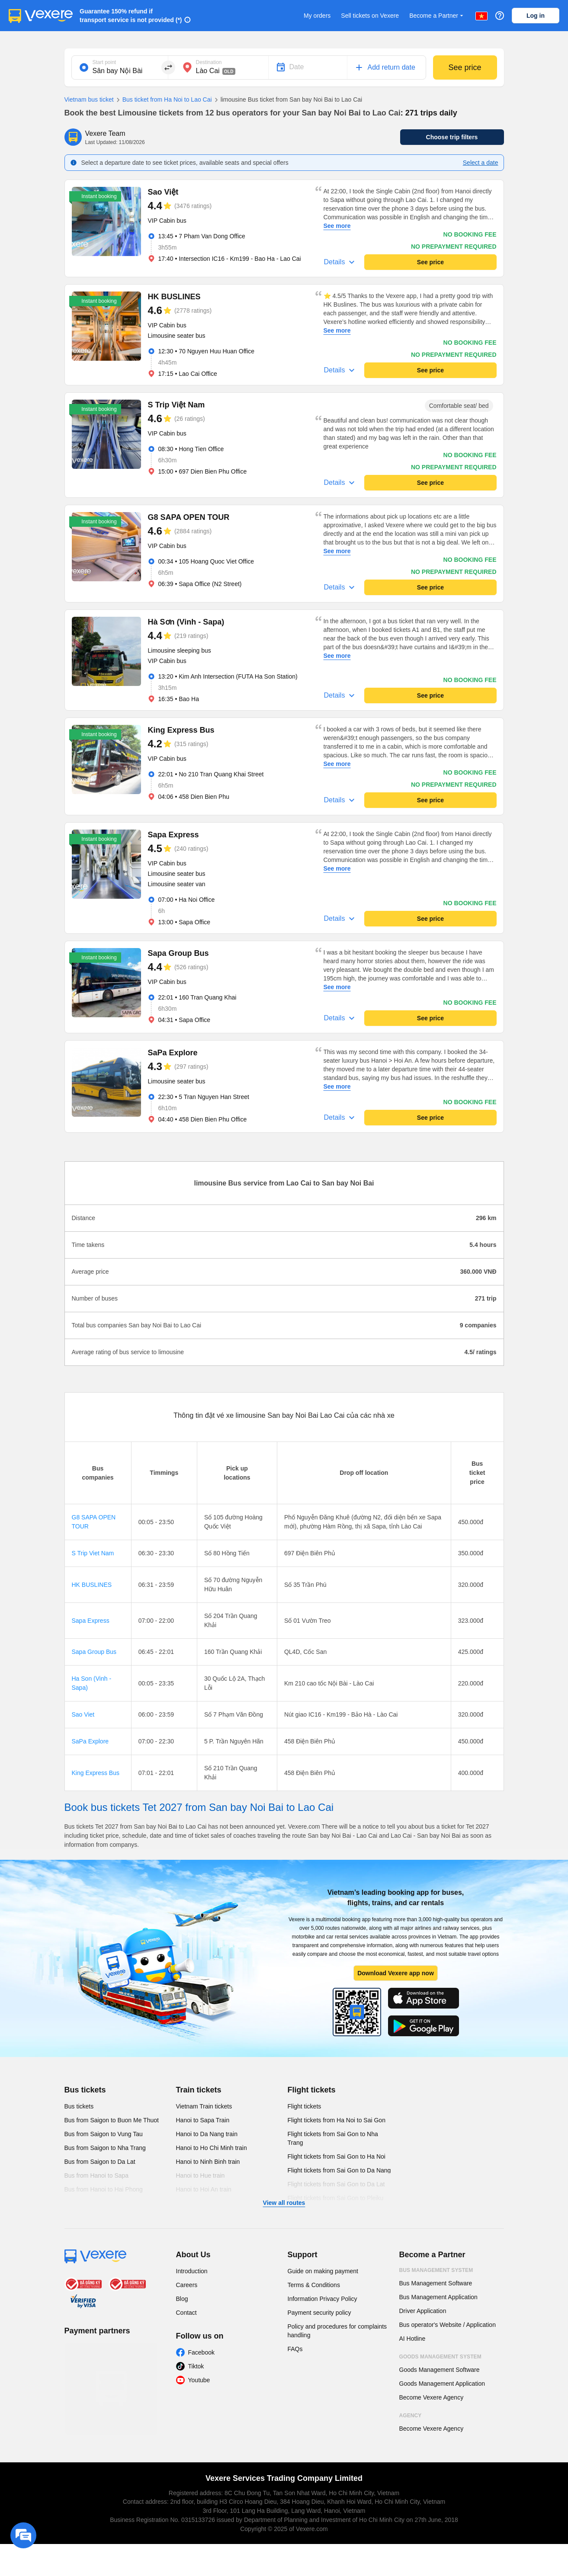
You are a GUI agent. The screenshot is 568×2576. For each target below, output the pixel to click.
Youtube (199, 2380)
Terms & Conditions (314, 2284)
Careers (187, 2284)
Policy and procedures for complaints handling (337, 2331)
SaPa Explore (90, 1741)
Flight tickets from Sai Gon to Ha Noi (336, 2156)
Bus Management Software (435, 2283)
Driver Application (422, 2310)
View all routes (284, 2202)
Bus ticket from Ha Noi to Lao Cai (163, 100)
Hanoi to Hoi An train (203, 2189)
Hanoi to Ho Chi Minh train (211, 2147)
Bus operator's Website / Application (447, 2324)
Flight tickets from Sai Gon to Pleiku (336, 2198)
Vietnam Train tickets (204, 2106)
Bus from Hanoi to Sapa (96, 2175)
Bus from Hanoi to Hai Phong (103, 2189)
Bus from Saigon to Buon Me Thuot (111, 2120)
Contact (186, 2312)
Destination (209, 62)
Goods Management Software (439, 2369)
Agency (410, 2416)
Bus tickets (85, 2090)
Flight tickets (312, 2090)
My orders (317, 15)
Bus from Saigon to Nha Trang (105, 2147)
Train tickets (198, 2090)
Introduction (192, 2271)
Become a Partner (437, 15)
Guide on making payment (323, 2271)
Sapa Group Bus (94, 1651)
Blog (182, 2298)
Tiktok (196, 2366)
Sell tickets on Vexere (370, 15)
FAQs (295, 2348)
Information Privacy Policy (322, 2298)
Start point (104, 62)
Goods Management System (440, 2357)
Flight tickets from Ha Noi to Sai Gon (336, 2120)
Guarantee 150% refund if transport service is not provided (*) (131, 15)
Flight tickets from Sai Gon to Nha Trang (333, 2138)
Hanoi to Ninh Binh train (208, 2161)
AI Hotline (412, 2338)
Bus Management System (436, 2270)
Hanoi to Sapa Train (203, 2120)
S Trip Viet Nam (93, 1553)
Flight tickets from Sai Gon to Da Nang (339, 2170)
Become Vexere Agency (431, 2397)
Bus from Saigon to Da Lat (99, 2161)
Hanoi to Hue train (200, 2175)
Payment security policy (319, 2312)
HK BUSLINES (92, 1584)
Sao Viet (83, 1714)
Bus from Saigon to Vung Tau (103, 2134)
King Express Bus (96, 1772)
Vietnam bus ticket (89, 99)
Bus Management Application (438, 2297)
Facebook (201, 2352)
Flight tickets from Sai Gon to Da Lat (336, 2184)
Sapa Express (90, 1620)
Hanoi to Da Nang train (206, 2134)
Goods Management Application (442, 2383)
